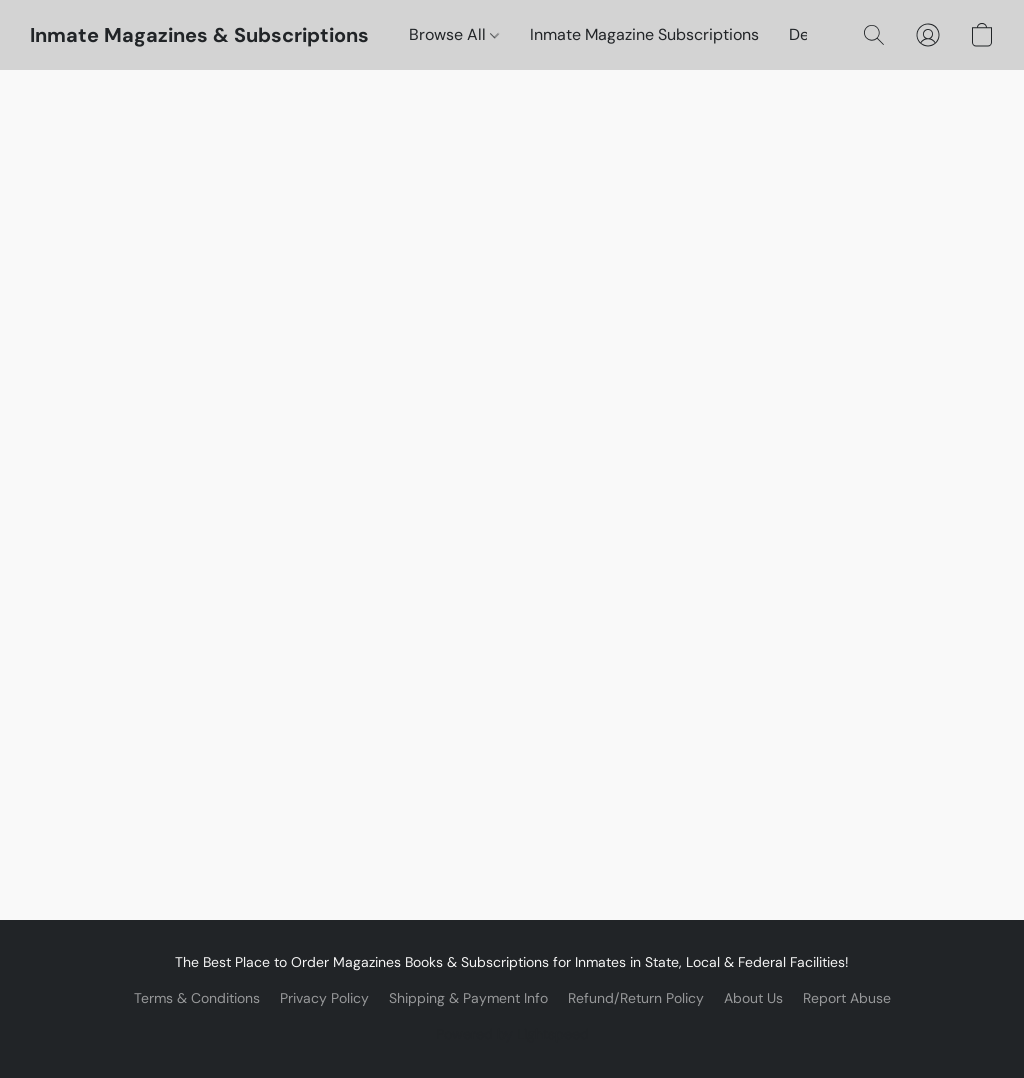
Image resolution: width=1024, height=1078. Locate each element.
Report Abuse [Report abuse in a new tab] (847, 998)
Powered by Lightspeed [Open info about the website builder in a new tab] (512, 1034)
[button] (199, 35)
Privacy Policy (324, 998)
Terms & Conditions (197, 998)
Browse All (454, 34)
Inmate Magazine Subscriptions (644, 34)
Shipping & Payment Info (468, 998)
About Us (753, 998)
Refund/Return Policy (636, 998)
